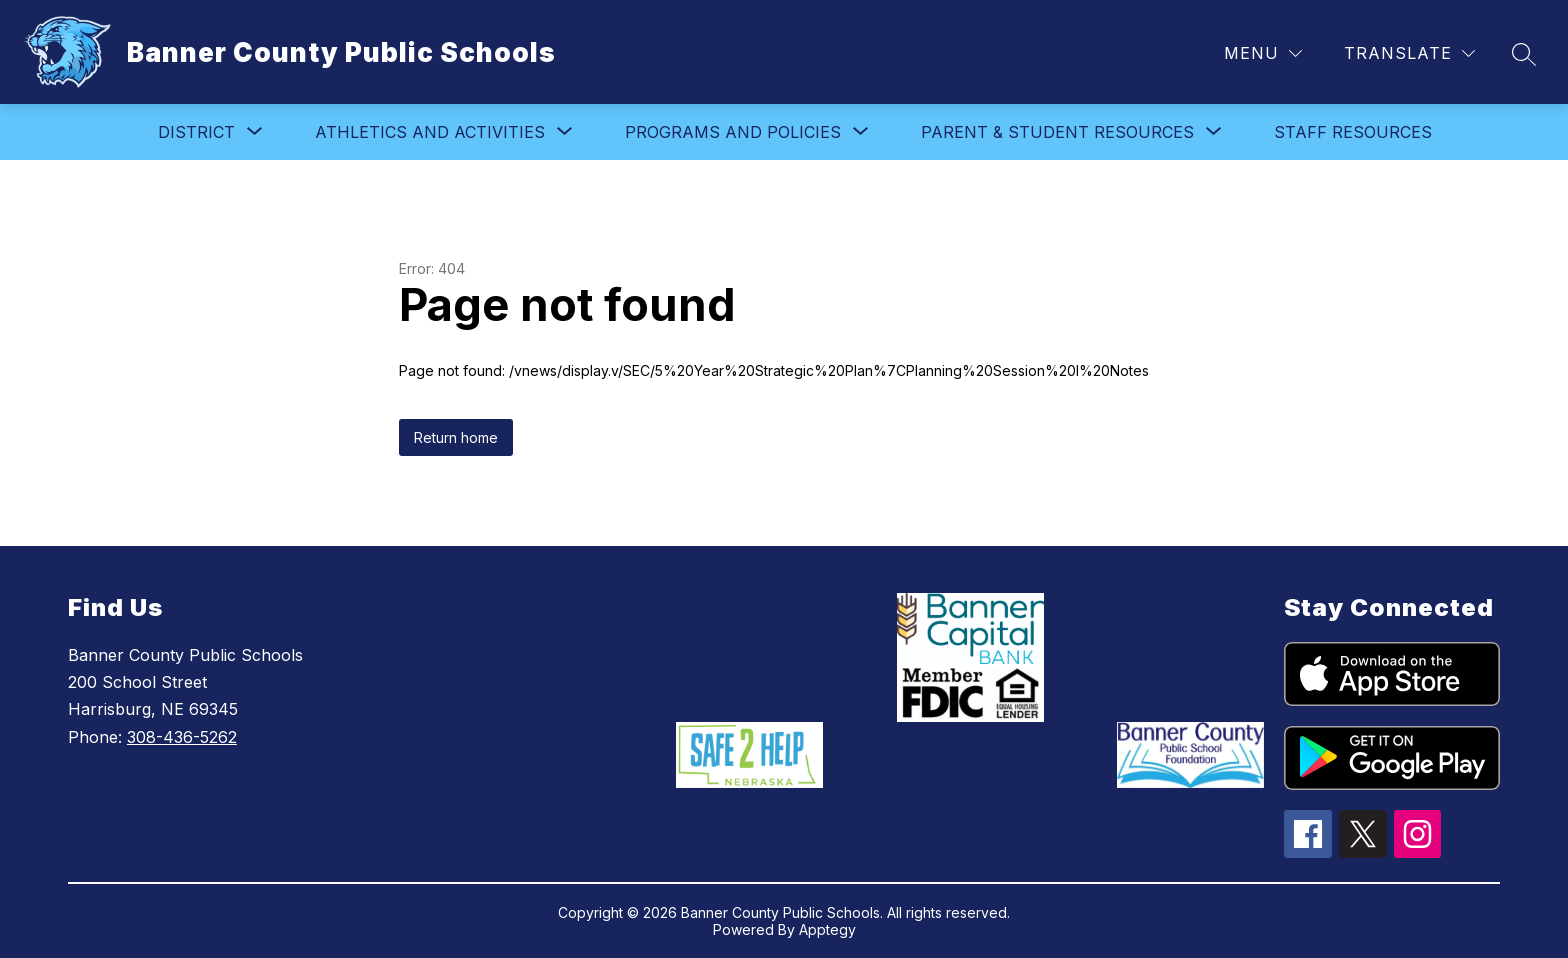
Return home (456, 437)
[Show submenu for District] (196, 132)
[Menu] (1263, 53)
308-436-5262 (182, 737)
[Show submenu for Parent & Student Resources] (1057, 132)
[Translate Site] (1409, 53)
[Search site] (1524, 54)
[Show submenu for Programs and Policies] (733, 132)
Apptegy (827, 929)
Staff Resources (1353, 132)
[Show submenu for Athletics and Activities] (430, 132)
